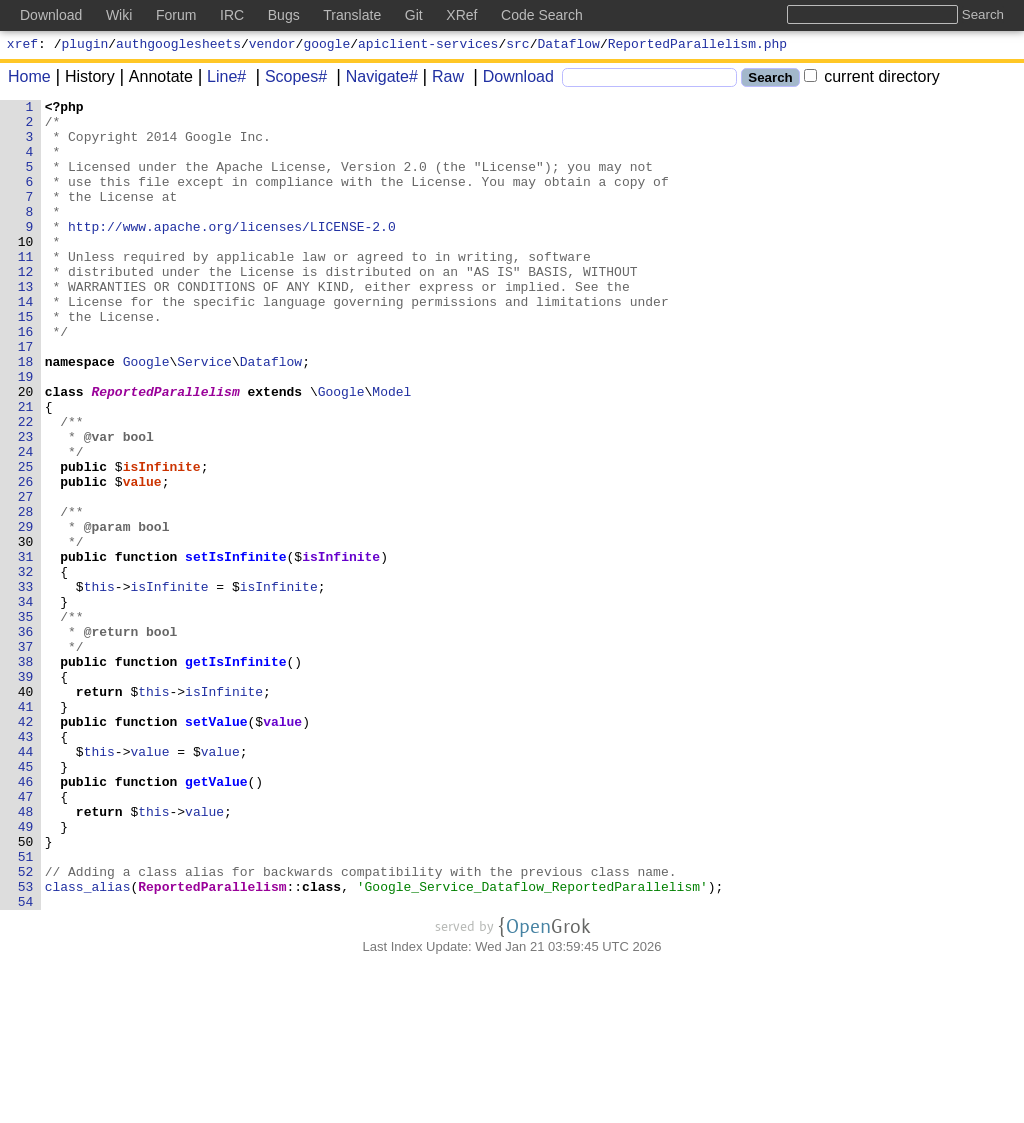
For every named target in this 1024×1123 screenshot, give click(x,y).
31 (26, 649)
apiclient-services (428, 46)
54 (26, 1063)
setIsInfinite (236, 649)
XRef (461, 15)
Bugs (284, 15)
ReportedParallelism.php (697, 46)
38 (26, 775)
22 (26, 487)
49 (26, 973)
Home (29, 79)
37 (26, 757)
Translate (352, 15)
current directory (872, 79)
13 (26, 325)
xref (22, 46)
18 (26, 415)
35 (26, 721)
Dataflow (569, 46)
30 (26, 631)
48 (26, 955)
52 (26, 1027)
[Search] (649, 80)
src (517, 46)
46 (26, 919)
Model (392, 451)
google (326, 46)
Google (146, 415)
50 (26, 991)
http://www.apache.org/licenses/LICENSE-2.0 (233, 253)
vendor (272, 46)
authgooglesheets (178, 46)
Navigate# (375, 79)
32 (26, 667)
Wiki (119, 15)
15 (26, 361)
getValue (217, 919)
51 (26, 1009)
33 (26, 685)
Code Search (542, 15)
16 (26, 379)
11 (26, 289)
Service (205, 415)
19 (26, 433)
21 (26, 469)
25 (26, 541)
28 (26, 595)
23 (26, 505)
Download (511, 79)
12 (26, 307)
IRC (232, 15)
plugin (85, 46)
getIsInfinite (236, 775)
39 (26, 793)
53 (26, 1045)
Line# (219, 79)
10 (26, 271)
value (142, 559)
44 (26, 883)
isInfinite (162, 541)
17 (26, 397)
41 (26, 829)
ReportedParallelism (166, 451)
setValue (217, 847)
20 (26, 451)
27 (26, 577)
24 (26, 523)
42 (26, 847)
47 (26, 937)
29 (26, 613)
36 (26, 739)
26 (26, 559)
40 (26, 811)
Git (414, 15)
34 (26, 703)
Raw (441, 79)
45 (26, 901)
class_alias (88, 1045)
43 (26, 865)
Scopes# (289, 79)
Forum (176, 15)
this (99, 685)
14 (26, 343)
